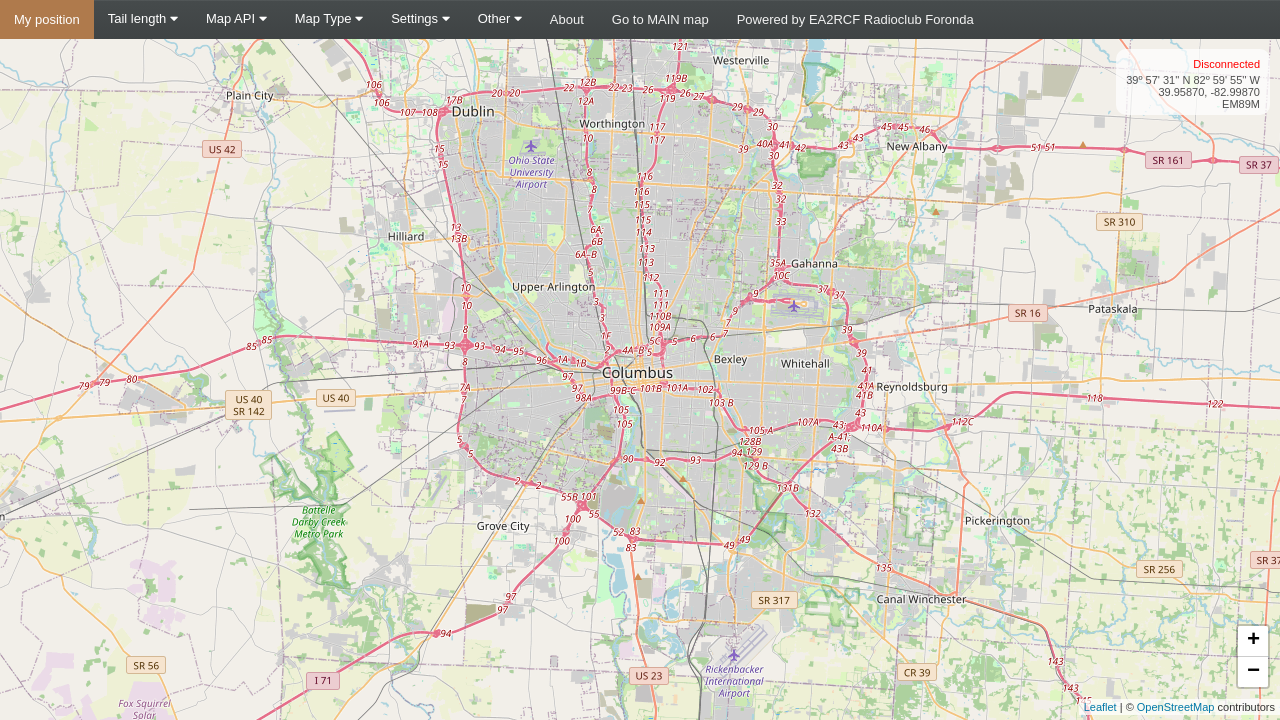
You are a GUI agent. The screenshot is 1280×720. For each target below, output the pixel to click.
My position (47, 19)
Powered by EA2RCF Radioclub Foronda (855, 19)
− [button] (1253, 672)
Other (500, 18)
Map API (236, 18)
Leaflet (1100, 707)
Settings (420, 18)
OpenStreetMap (1176, 707)
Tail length (143, 18)
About (567, 19)
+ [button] (1253, 641)
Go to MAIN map (660, 19)
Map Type (329, 18)
